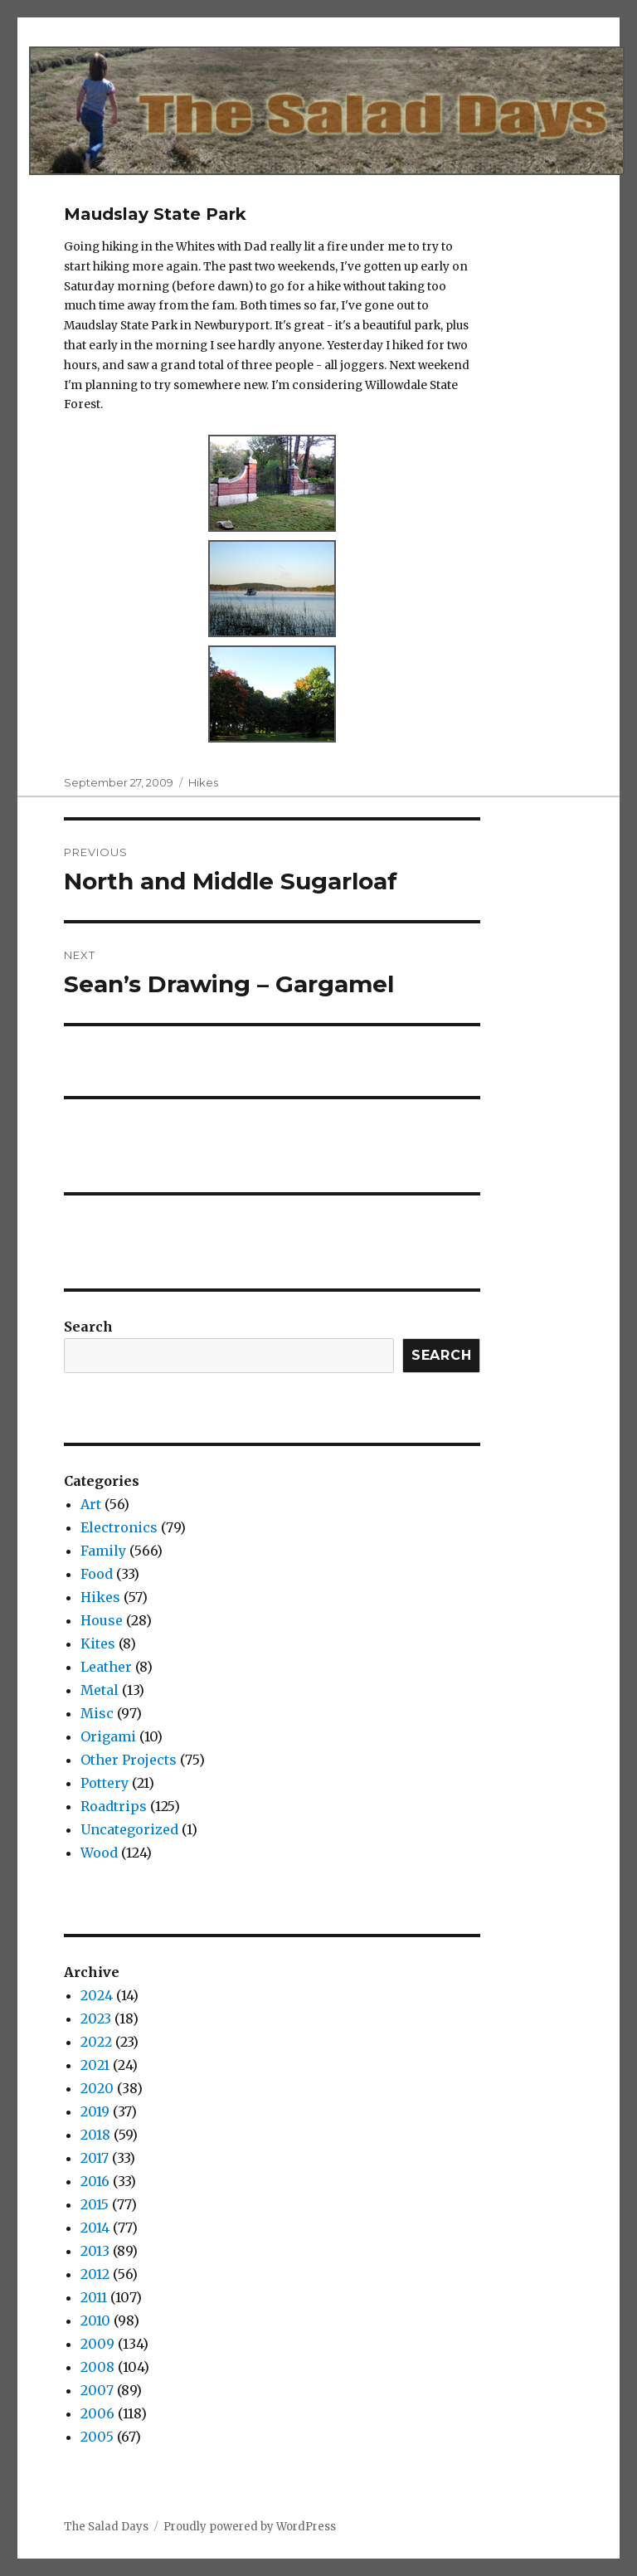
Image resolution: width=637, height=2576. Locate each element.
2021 (94, 2065)
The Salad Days (106, 2527)
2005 (97, 2436)
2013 (94, 2250)
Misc (97, 1713)
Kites (97, 1643)
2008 (97, 2367)
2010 (95, 2320)
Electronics (119, 1527)
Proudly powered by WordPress (249, 2527)
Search (88, 1326)
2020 (97, 2088)
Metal (99, 1690)
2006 (97, 2413)
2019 (94, 2111)
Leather (106, 1666)
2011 (93, 2297)
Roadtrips (113, 1806)
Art (90, 1504)
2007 (97, 2390)
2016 (94, 2181)
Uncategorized (129, 1829)
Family (103, 1550)
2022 (96, 2041)
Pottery (104, 1783)
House (101, 1620)
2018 (95, 2134)
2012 (94, 2274)
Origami (108, 1736)
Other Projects (128, 1759)
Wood (99, 1852)
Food (96, 1574)
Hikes (203, 782)
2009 (97, 2343)
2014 (94, 2227)
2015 (94, 2204)
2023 (95, 2018)
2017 (94, 2158)
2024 (96, 1995)
